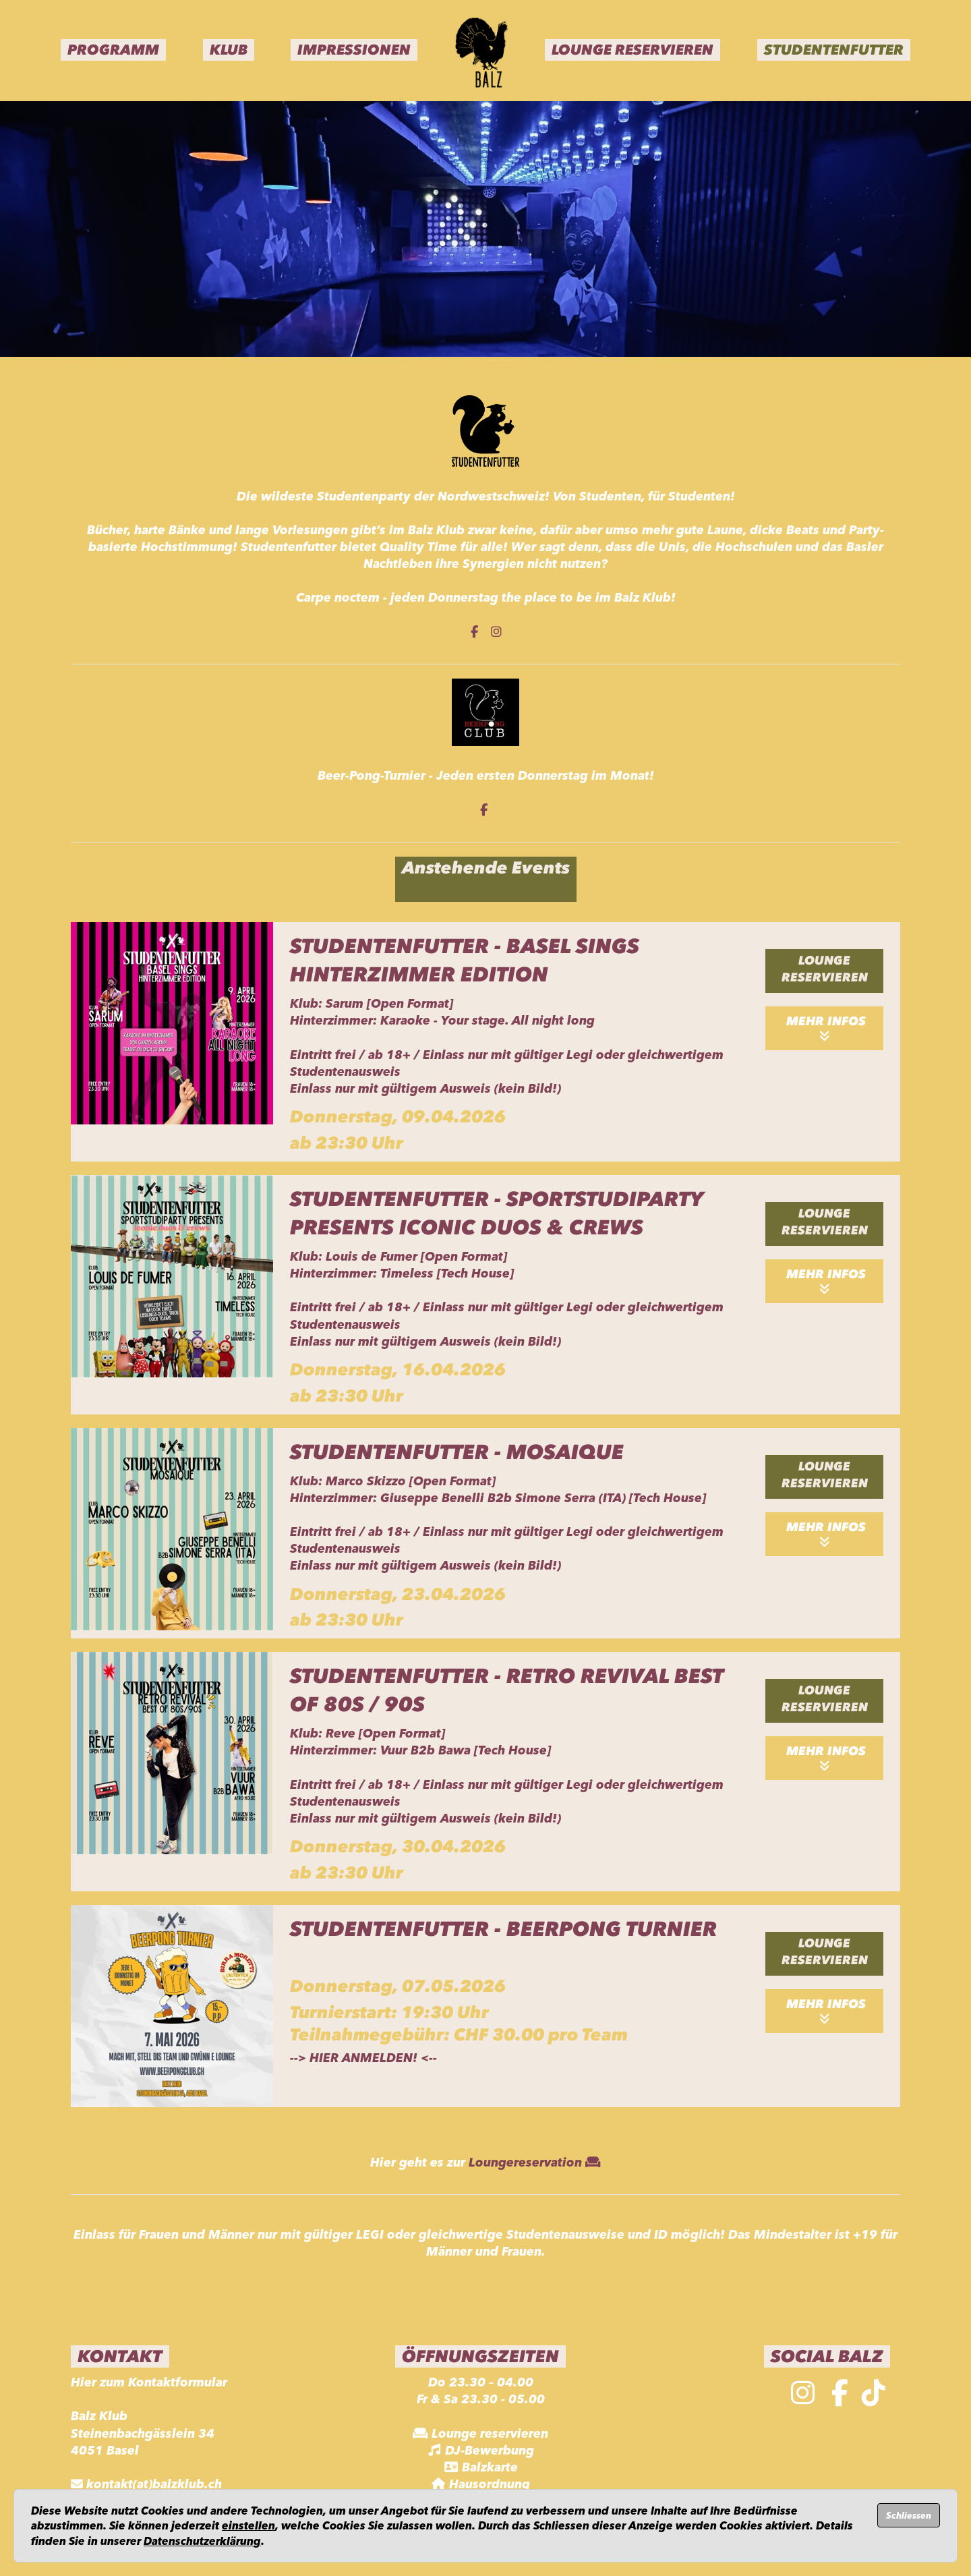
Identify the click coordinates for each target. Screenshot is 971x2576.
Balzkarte (490, 2467)
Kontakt (120, 2356)
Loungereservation (535, 2162)
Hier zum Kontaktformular (149, 2382)
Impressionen (354, 49)
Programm (113, 49)
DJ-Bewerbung (489, 2450)
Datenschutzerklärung (202, 2541)
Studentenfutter (834, 49)
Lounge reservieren (825, 969)
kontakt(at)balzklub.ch (154, 2484)
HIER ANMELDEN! (363, 2058)
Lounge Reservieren (632, 49)
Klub (228, 49)
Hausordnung (489, 2484)
